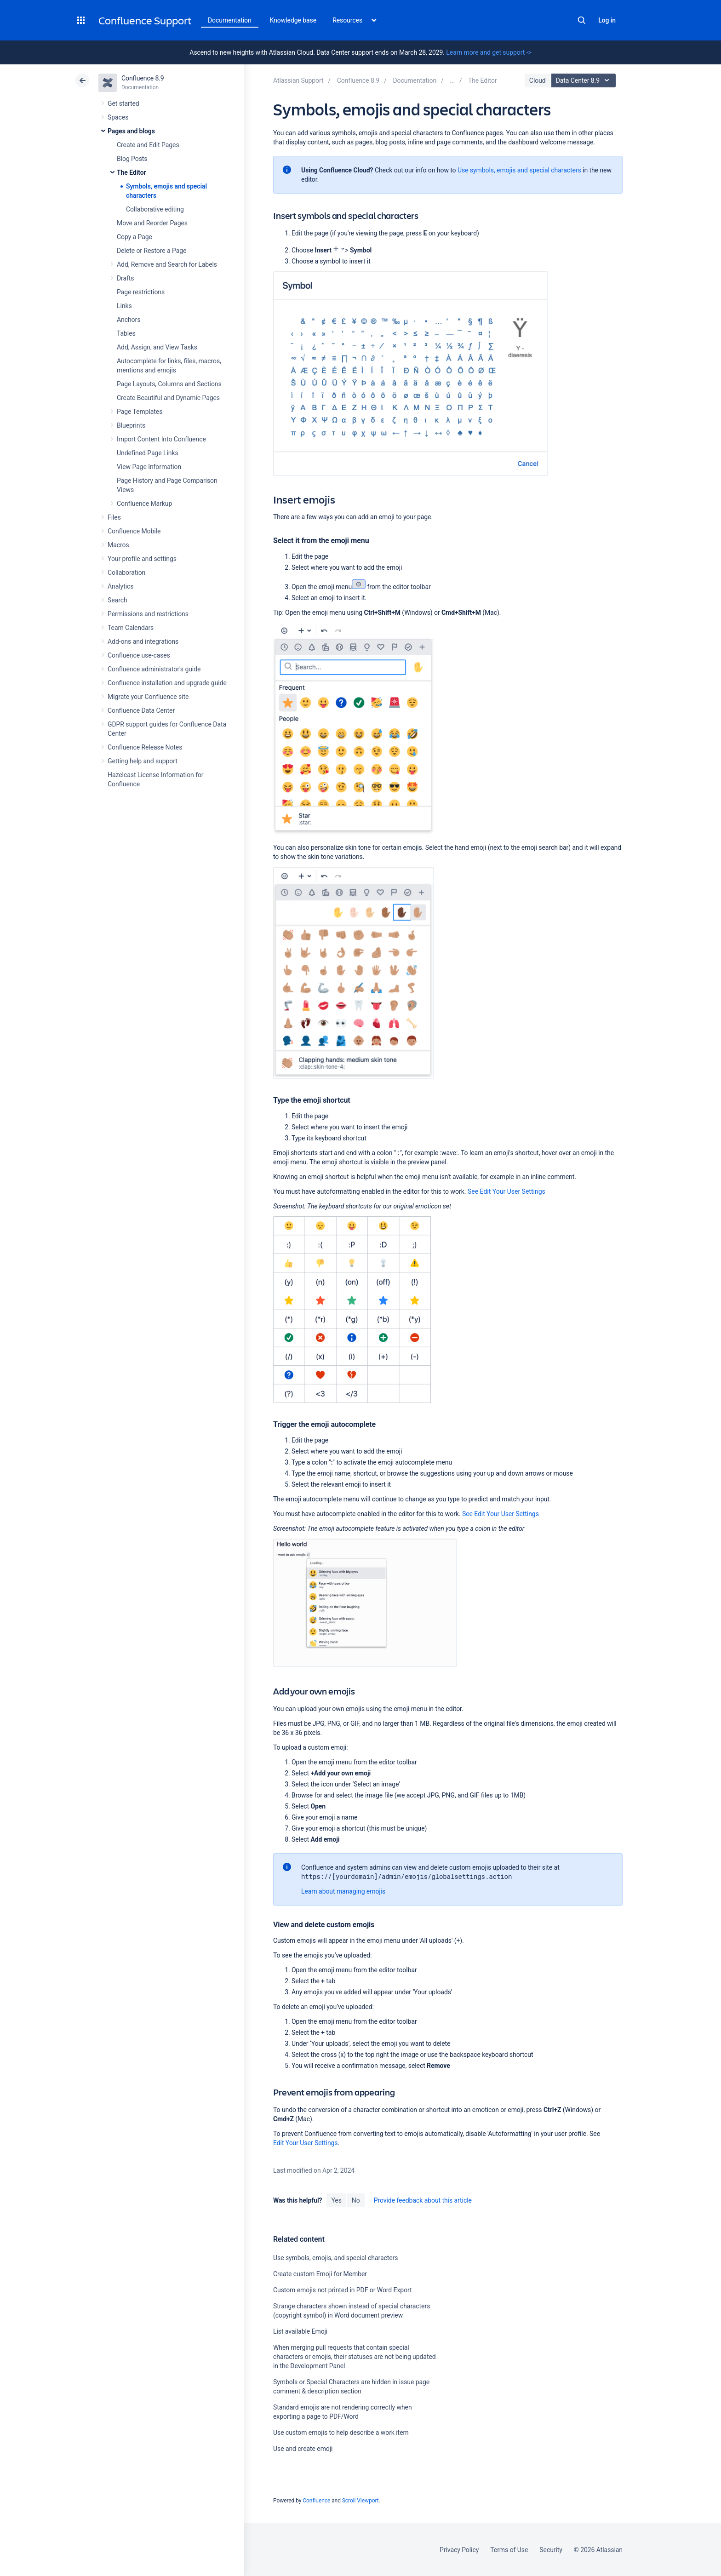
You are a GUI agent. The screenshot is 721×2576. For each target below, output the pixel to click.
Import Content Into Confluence (161, 439)
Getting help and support (142, 761)
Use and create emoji (302, 2448)
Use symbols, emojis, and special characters (335, 2257)
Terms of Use (509, 2549)
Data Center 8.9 (584, 80)
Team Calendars (131, 627)
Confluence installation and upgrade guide (167, 683)
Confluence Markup (144, 503)
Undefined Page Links (147, 453)
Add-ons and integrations (143, 641)
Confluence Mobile (134, 531)
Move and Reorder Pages (152, 223)
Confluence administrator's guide (154, 669)
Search (581, 20)
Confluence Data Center (141, 710)
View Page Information (149, 466)
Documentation (230, 20)
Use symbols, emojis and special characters (519, 170)
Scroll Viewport (360, 2500)
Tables (126, 333)
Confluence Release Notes (145, 747)
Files (114, 517)
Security (550, 2549)
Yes (336, 2200)
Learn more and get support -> (488, 52)
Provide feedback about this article (423, 2200)
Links (124, 305)
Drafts (125, 278)
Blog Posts (132, 158)
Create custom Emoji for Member (320, 2274)
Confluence (316, 2500)
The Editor (131, 172)
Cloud (537, 80)
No (356, 2200)
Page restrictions (141, 292)
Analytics (120, 586)
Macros (118, 545)
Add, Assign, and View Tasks (157, 347)
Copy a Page (134, 236)
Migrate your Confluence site (148, 696)
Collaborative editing (155, 209)
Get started (123, 103)
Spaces (118, 117)
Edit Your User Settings (305, 2143)
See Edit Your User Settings (506, 1191)
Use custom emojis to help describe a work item (341, 2432)
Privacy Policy (459, 2549)
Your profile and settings (142, 558)
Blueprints (131, 425)
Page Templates (139, 411)
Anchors (128, 319)
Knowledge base (293, 20)
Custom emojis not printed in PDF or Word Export (342, 2290)
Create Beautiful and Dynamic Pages (168, 397)
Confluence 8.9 (142, 78)
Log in (607, 20)
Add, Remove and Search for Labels (167, 264)
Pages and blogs (131, 131)
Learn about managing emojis (343, 1891)
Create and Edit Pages (148, 145)
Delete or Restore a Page (151, 250)
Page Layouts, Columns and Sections (169, 384)
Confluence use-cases (139, 655)
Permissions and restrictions (148, 614)
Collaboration (126, 572)
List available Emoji (300, 2331)
